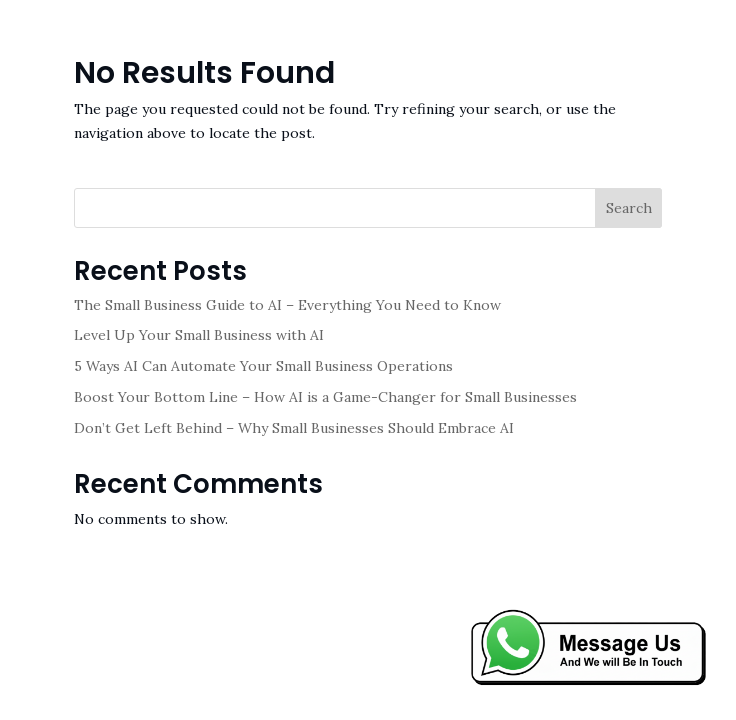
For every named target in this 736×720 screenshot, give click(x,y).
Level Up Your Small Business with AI (199, 335)
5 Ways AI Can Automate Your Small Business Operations (263, 366)
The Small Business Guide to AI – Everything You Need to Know (287, 305)
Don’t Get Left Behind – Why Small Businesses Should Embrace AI (294, 428)
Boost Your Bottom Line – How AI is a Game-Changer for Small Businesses (325, 397)
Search (629, 208)
